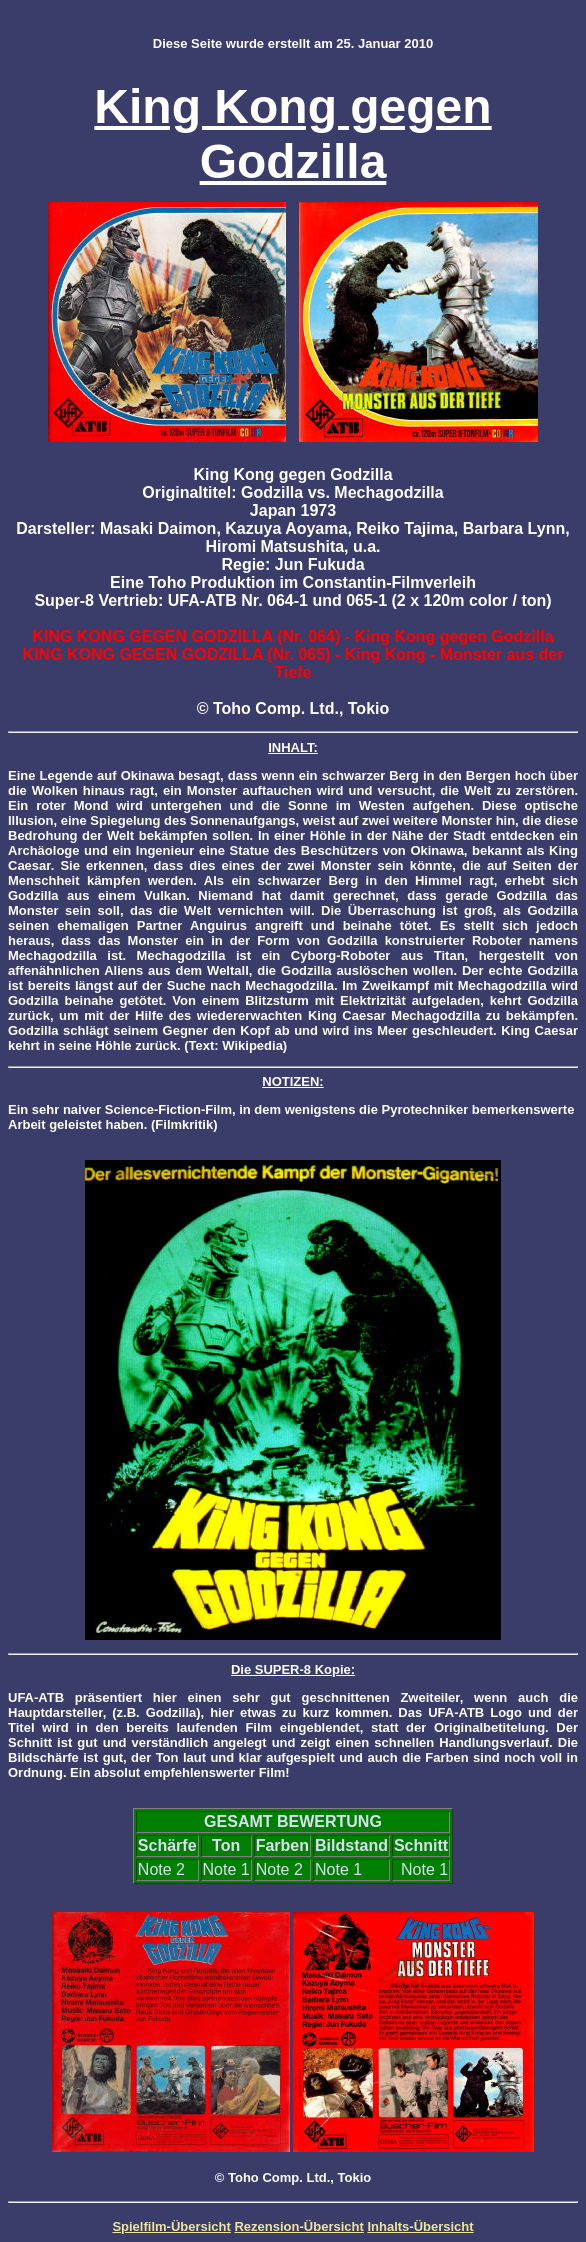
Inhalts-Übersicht (420, 2226)
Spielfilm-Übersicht (171, 2226)
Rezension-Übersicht (298, 2226)
